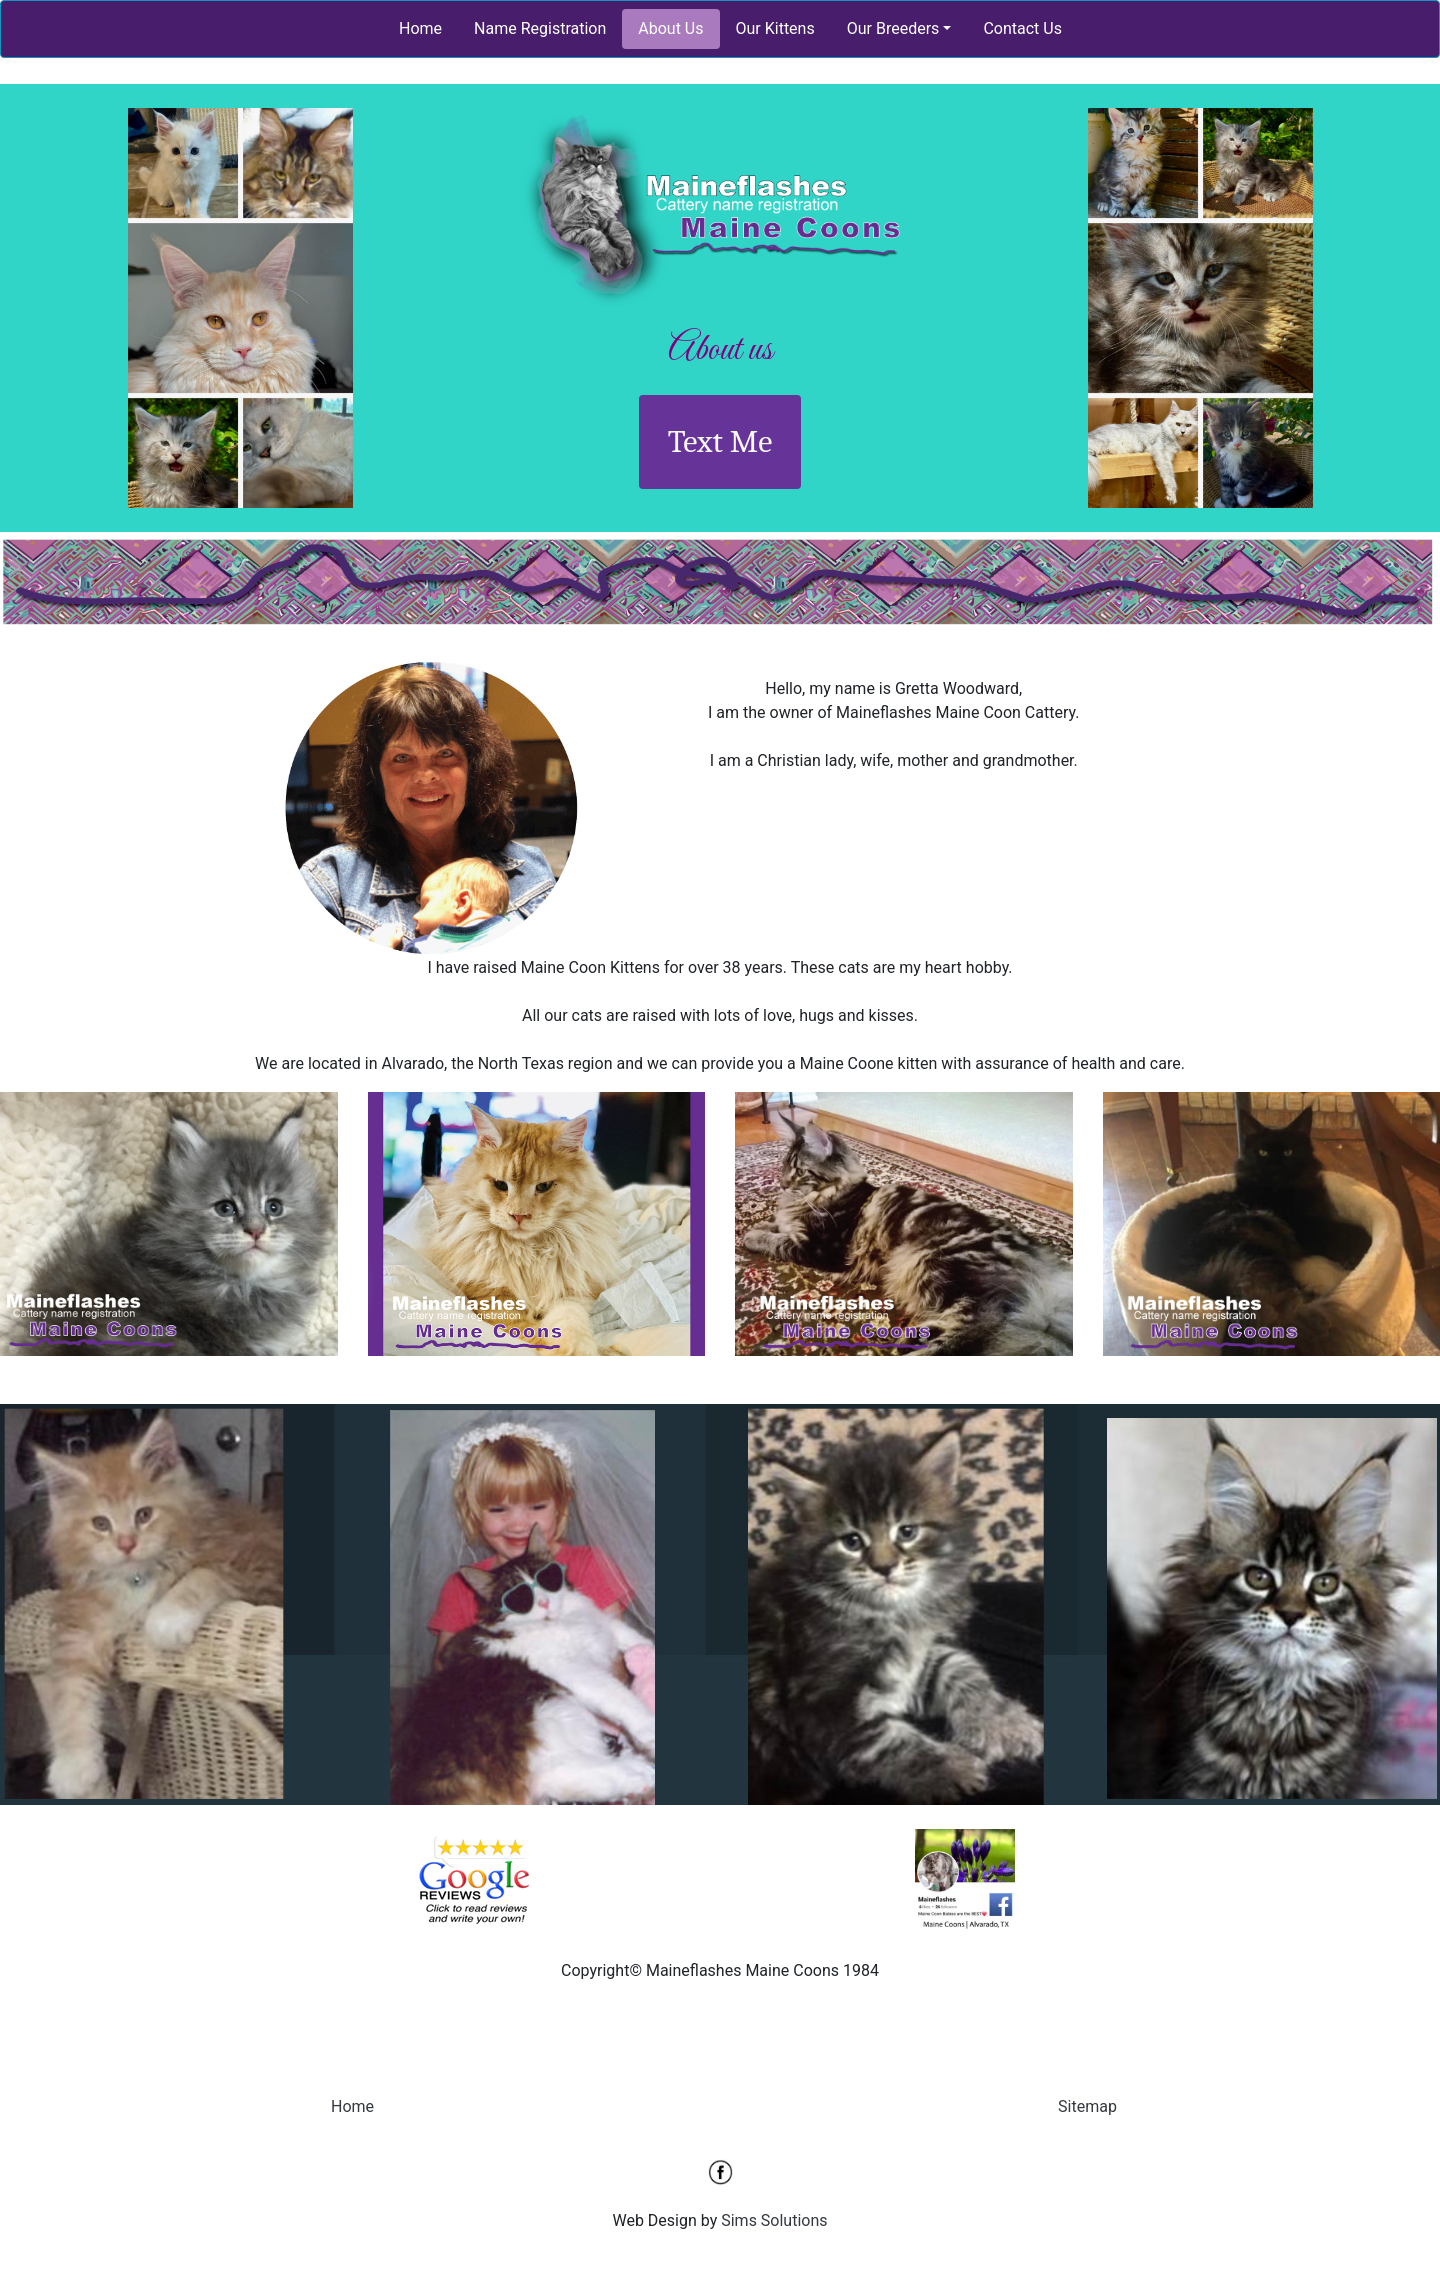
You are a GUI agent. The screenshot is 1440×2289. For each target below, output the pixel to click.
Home (420, 28)
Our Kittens (775, 28)
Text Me (720, 441)
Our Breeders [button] (893, 28)
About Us (670, 28)
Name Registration (540, 28)
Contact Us (1022, 28)
